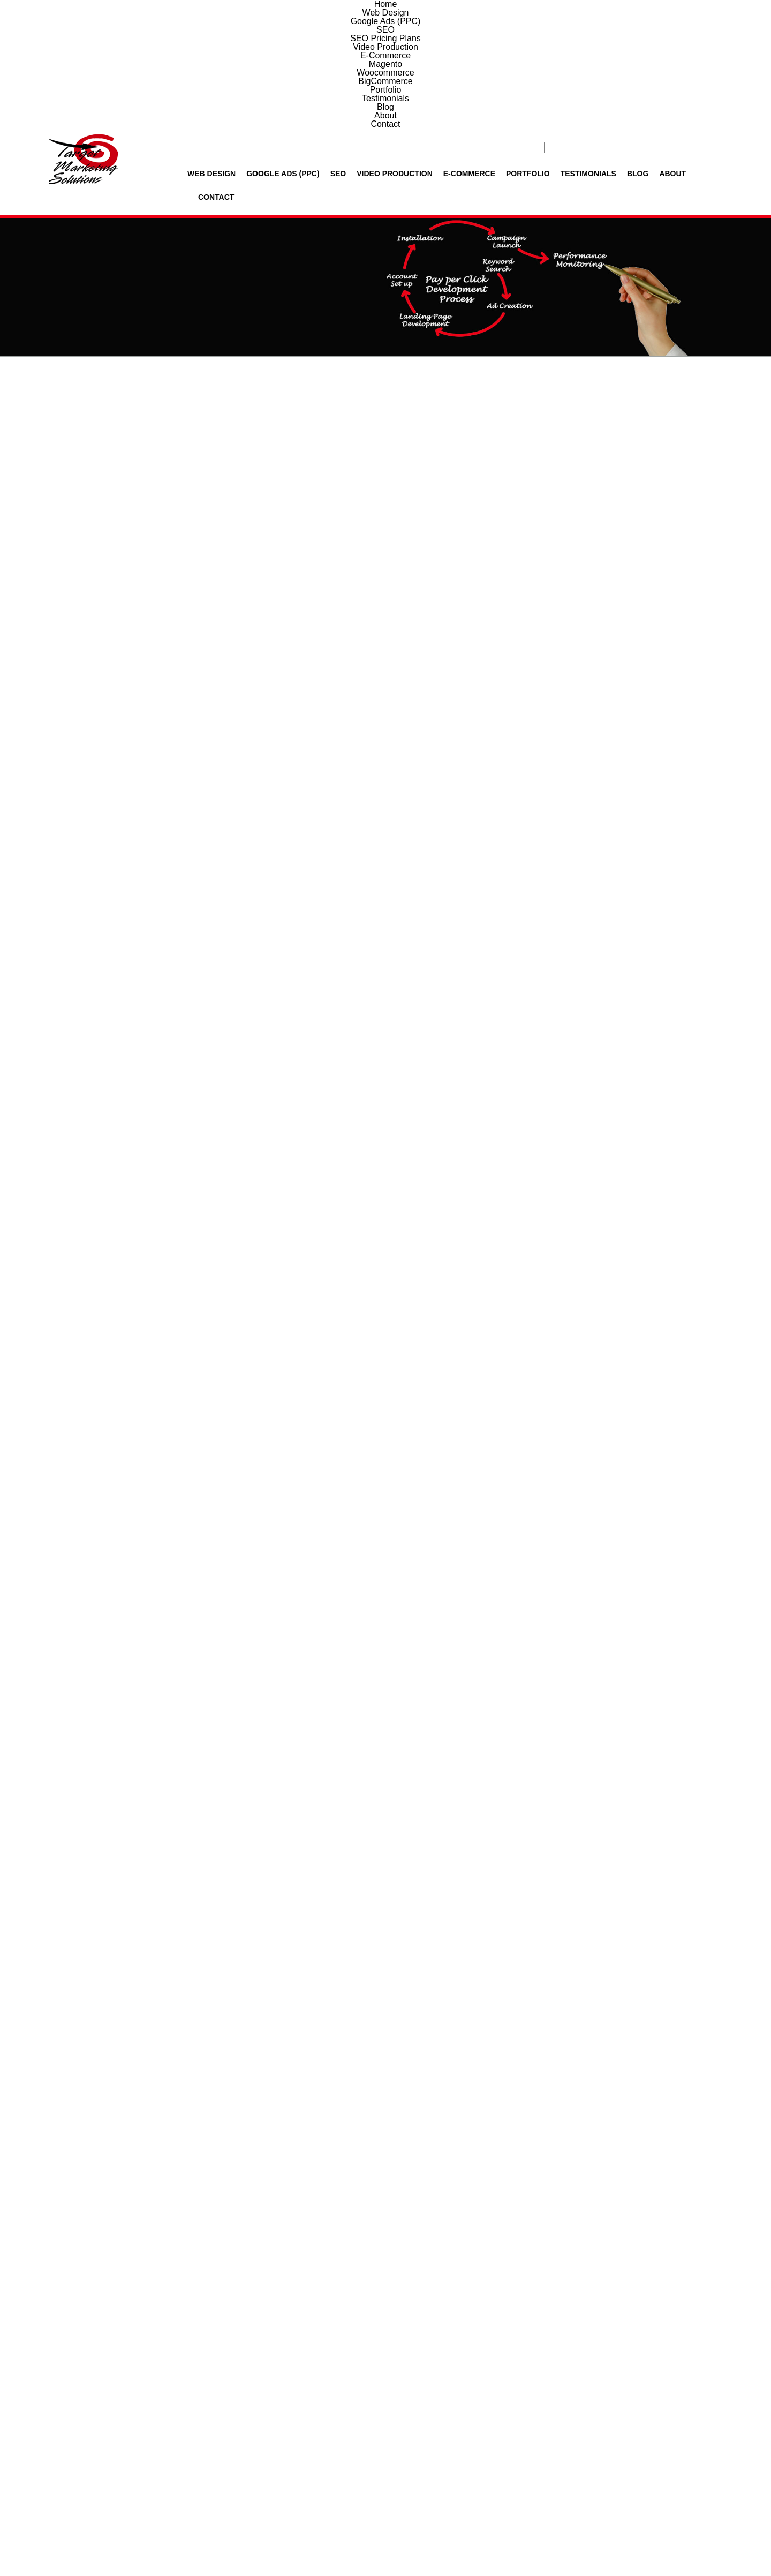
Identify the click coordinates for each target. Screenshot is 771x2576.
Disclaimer (488, 2540)
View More (385, 1946)
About (663, 45)
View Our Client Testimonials (374, 2013)
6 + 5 (541, 2386)
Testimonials (581, 45)
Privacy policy (446, 2540)
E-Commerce (464, 45)
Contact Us (755, 900)
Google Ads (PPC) (284, 45)
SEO (336, 45)
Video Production (391, 45)
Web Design (216, 45)
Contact (704, 45)
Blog (629, 45)
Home (568, 225)
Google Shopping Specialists (651, 812)
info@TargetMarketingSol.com (361, 2470)
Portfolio (521, 45)
